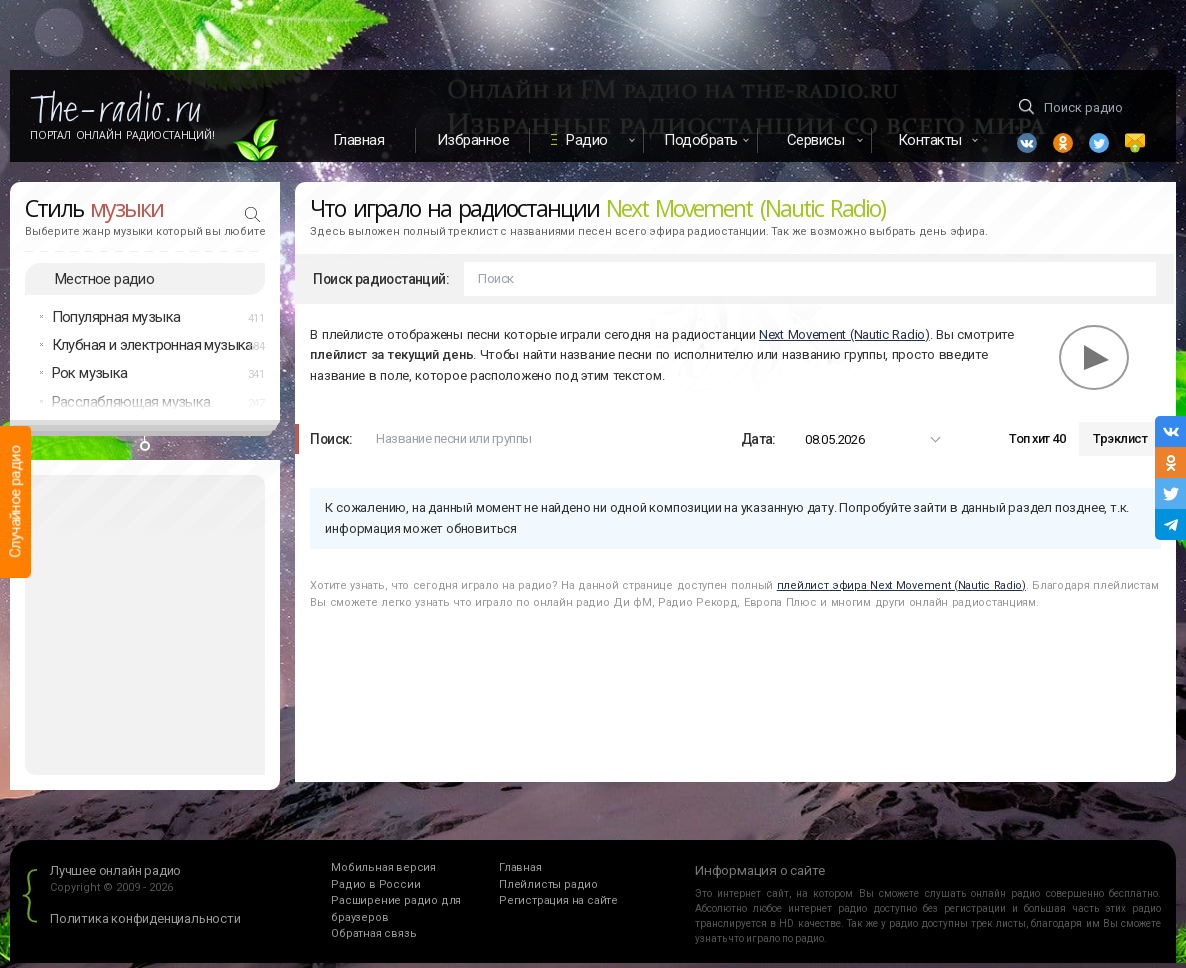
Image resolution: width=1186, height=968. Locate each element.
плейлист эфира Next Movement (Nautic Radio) (901, 590)
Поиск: (331, 444)
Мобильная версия (383, 873)
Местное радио (104, 284)
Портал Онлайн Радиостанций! (122, 135)
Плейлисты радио (548, 889)
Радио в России (375, 889)
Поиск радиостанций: (381, 284)
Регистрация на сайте (558, 906)
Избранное (473, 140)
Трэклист (1120, 444)
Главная (359, 140)
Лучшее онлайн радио (115, 876)
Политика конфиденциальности (145, 924)
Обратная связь (373, 939)
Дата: (758, 444)
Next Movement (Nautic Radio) (844, 339)
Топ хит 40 (1037, 444)
